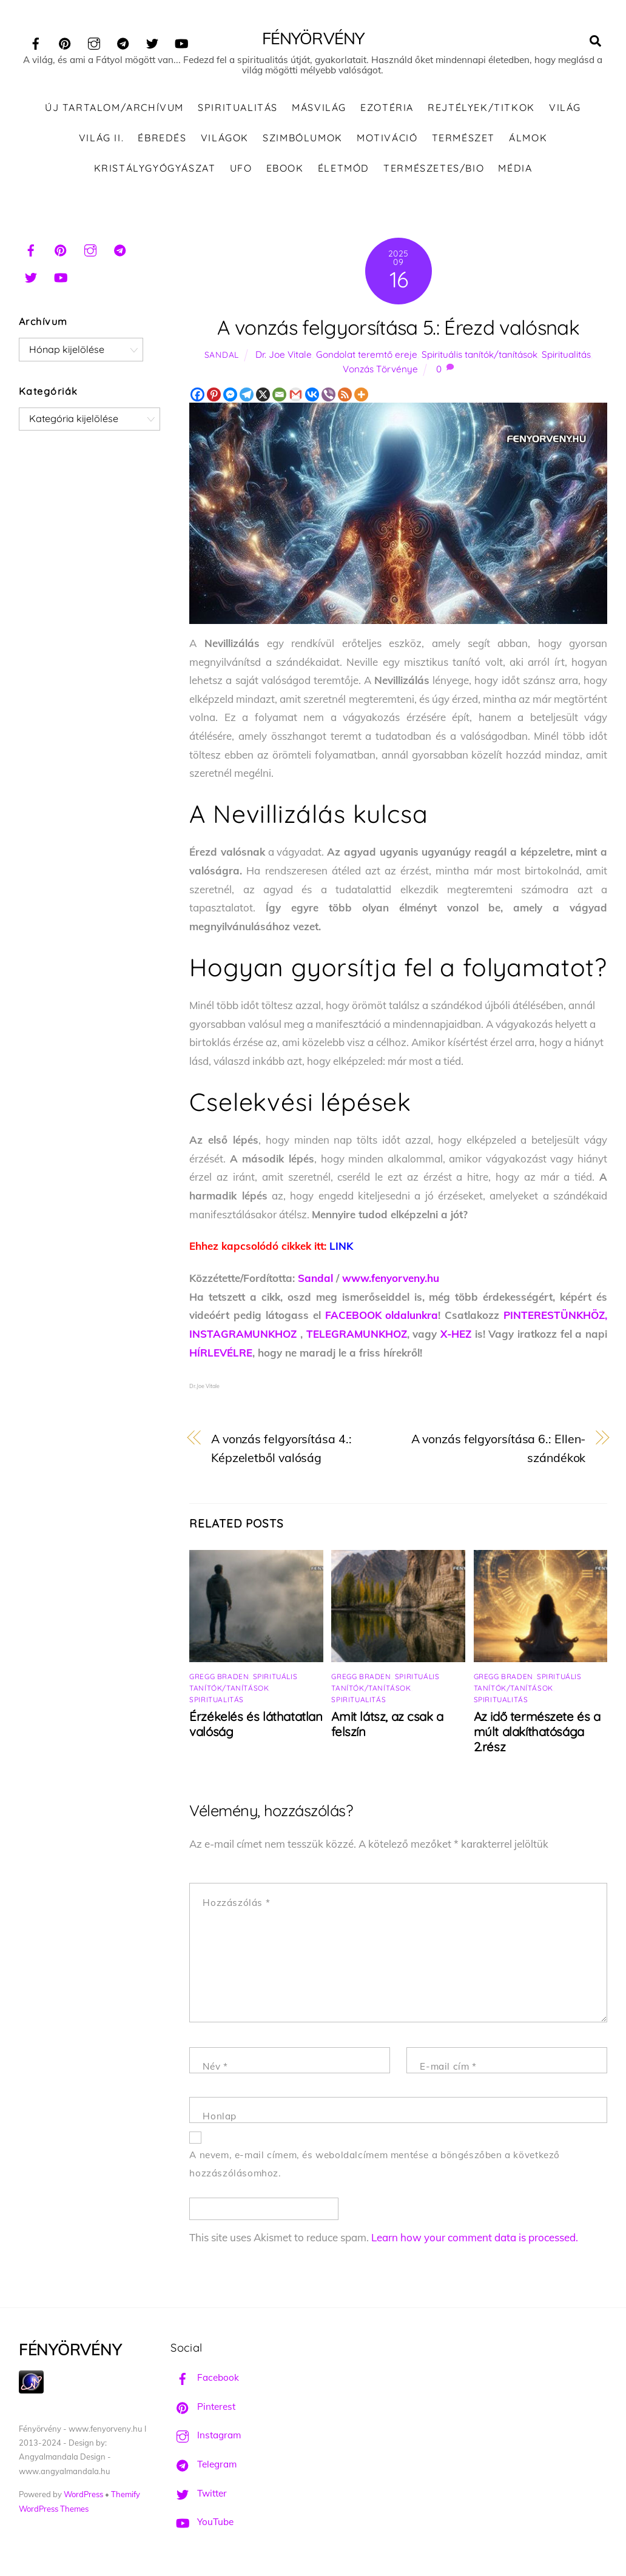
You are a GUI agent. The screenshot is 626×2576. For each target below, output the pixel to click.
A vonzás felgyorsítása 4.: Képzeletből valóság (281, 1450)
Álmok (528, 139)
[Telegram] (247, 396)
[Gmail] (296, 396)
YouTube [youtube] (202, 2523)
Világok (225, 139)
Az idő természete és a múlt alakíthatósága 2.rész (537, 1733)
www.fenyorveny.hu (390, 1279)
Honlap (220, 2118)
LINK (341, 1247)
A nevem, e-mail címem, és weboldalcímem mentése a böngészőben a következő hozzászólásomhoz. (374, 2165)
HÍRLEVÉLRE (220, 1353)
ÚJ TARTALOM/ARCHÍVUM (114, 109)
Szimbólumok (303, 139)
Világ (565, 109)
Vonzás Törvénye (380, 371)
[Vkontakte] (312, 396)
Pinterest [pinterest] (202, 2407)
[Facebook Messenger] (230, 396)
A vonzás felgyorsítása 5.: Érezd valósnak (398, 328)
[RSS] (345, 396)
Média (515, 169)
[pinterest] (65, 41)
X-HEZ (455, 1335)
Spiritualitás (238, 109)
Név (215, 2068)
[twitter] (152, 41)
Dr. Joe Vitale (283, 355)
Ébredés (162, 139)
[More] (361, 396)
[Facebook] (197, 396)
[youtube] (181, 41)
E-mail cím (448, 2068)
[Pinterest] (214, 396)
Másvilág (319, 109)
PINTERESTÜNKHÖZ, (555, 1316)
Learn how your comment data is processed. (474, 2239)
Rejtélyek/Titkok (481, 109)
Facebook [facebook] (204, 2379)
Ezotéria (387, 109)
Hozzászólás (236, 1904)
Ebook (285, 169)
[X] (263, 396)
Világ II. (101, 139)
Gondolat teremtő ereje (366, 355)
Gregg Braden (219, 1677)
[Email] (279, 396)
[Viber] (328, 396)
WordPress (83, 2496)
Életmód (343, 169)
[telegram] (123, 41)
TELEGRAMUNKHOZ (356, 1335)
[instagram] (94, 41)
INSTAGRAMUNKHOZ (243, 1335)
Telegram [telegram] (203, 2466)
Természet (463, 139)
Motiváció (387, 139)
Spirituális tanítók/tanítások (479, 355)
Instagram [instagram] (205, 2437)
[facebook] (36, 41)
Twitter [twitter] (198, 2494)
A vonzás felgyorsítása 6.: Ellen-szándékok (498, 1450)
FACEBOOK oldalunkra (382, 1316)
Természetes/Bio (433, 169)
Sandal (221, 356)
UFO (241, 169)
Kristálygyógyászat (155, 169)
